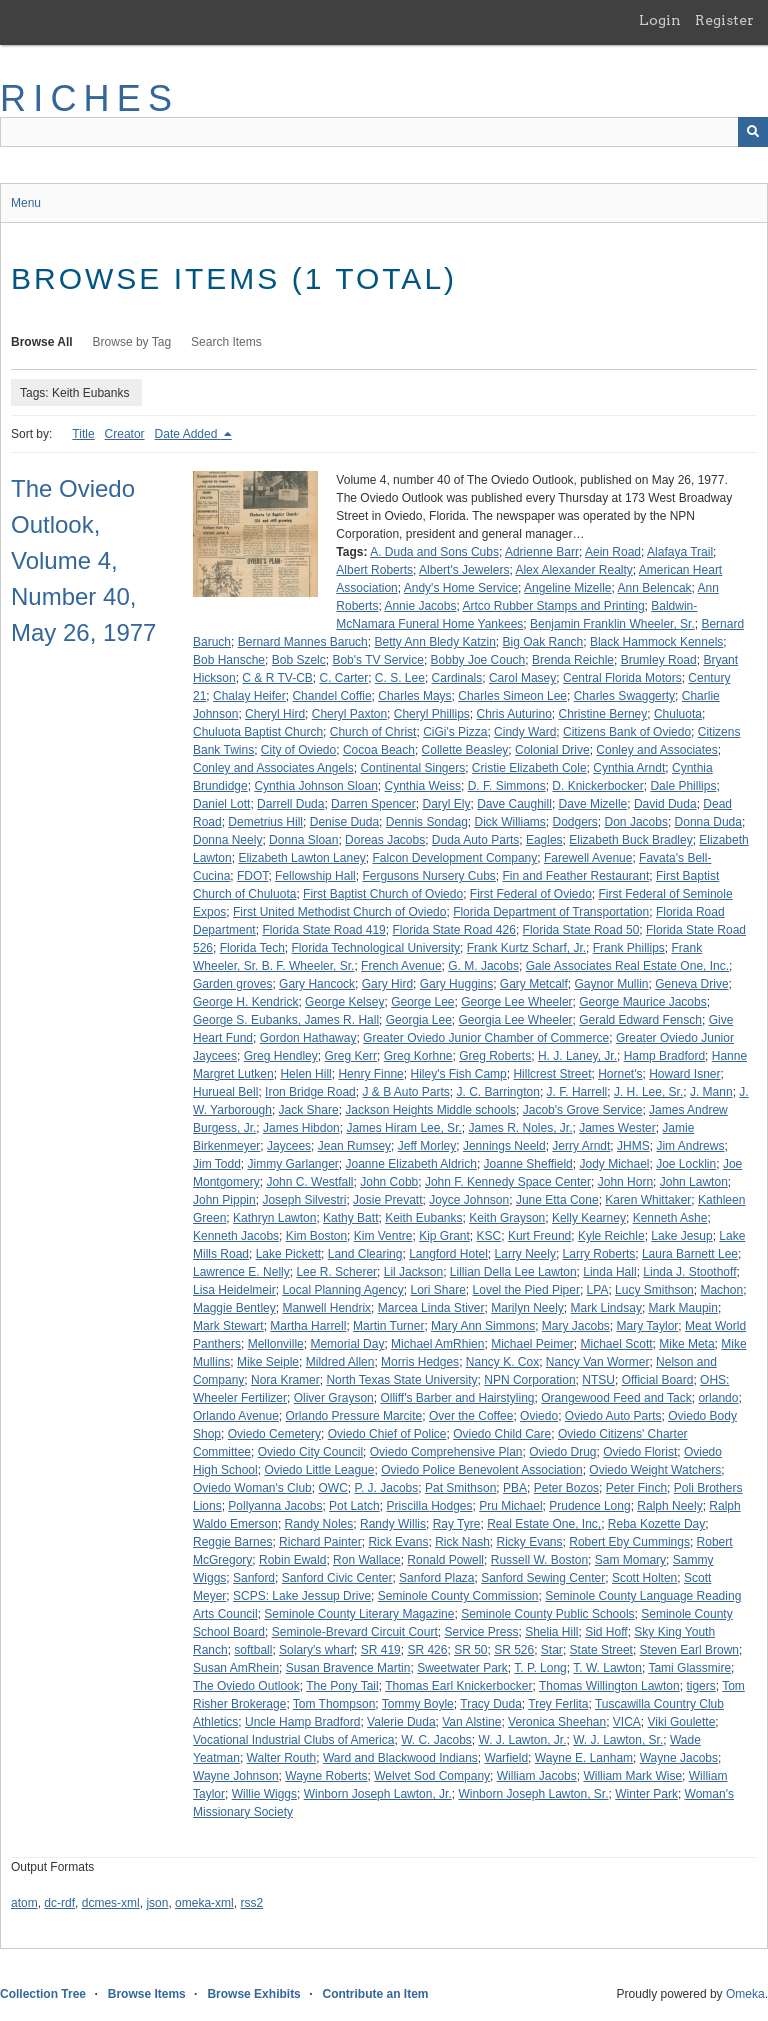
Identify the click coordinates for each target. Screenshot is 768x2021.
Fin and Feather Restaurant (575, 876)
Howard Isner (684, 1074)
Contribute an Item (375, 1994)
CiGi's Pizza (455, 732)
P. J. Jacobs (386, 1488)
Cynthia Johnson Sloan (315, 786)
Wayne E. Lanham (584, 1758)
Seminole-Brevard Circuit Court (355, 1632)
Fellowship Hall (315, 876)
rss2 (251, 1903)
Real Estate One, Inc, (544, 1524)
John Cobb (389, 1182)
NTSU (598, 1380)
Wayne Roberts (326, 1776)
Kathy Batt (350, 1218)
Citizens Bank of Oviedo (627, 732)
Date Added (188, 434)
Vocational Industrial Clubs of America (293, 1740)
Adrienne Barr (542, 552)
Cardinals (457, 678)
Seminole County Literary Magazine (359, 1614)
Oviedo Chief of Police (387, 1434)
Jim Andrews (690, 1146)
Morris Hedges (420, 1362)
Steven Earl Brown (689, 1650)
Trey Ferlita (558, 1704)
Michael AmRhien (437, 1344)
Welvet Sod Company (432, 1776)
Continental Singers (412, 768)
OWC (332, 1488)
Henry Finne (370, 1074)
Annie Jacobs (420, 606)
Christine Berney (603, 714)
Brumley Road (659, 660)
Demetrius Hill (265, 822)
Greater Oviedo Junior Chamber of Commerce (486, 1038)
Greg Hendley (281, 1056)
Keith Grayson (507, 1218)
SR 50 (470, 1650)
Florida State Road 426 (453, 930)
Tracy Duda (491, 1704)
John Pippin (224, 1200)
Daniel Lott (221, 804)
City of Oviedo (298, 750)
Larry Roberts (599, 1254)
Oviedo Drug (562, 1452)
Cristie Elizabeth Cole (529, 768)
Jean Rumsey (354, 1146)
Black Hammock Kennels (656, 642)
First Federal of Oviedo (531, 894)
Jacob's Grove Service (583, 1110)
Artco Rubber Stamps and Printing (553, 606)
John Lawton (694, 1182)
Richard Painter (320, 1542)
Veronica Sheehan (557, 1722)
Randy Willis (393, 1524)
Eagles (544, 840)
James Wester (617, 1128)
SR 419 (381, 1650)
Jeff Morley (427, 1146)
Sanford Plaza (436, 1578)
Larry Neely (525, 1254)
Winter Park (646, 1794)
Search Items (226, 342)
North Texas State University (401, 1380)
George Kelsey (344, 1002)
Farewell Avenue (588, 858)
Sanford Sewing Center (543, 1578)
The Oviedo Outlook (246, 1686)
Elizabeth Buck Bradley (630, 840)
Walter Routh (282, 1758)
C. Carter (344, 678)
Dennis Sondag (427, 822)
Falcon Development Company (454, 858)
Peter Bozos (566, 1488)
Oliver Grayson (334, 1398)
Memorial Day (347, 1344)
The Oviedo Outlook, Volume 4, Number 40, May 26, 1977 (83, 560)
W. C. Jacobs (436, 1740)
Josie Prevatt (387, 1200)
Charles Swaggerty (624, 696)
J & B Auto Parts (405, 1092)
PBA (515, 1488)
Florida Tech (252, 948)
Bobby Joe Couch (478, 660)
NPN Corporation (529, 1380)
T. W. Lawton (607, 1668)
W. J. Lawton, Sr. (618, 1740)
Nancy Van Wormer (598, 1362)
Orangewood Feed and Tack (616, 1398)
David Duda (665, 804)
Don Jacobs (636, 822)
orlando (718, 1398)
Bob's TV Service (377, 660)
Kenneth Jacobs (236, 1236)
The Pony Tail (342, 1686)
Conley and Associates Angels (273, 768)
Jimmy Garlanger (292, 1164)
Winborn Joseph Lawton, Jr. (378, 1794)
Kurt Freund (539, 1236)
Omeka (745, 1994)
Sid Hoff (606, 1632)
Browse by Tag (132, 342)
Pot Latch (354, 1506)
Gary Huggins (456, 984)
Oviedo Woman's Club (252, 1488)
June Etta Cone (557, 1200)
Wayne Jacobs (679, 1758)
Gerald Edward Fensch (640, 1020)
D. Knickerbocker (597, 786)
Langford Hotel (448, 1254)
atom (24, 1903)
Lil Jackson (413, 1272)
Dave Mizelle (593, 804)
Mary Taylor (648, 1326)
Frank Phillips (629, 948)
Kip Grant (444, 1236)
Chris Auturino (513, 714)
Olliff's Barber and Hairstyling (457, 1398)
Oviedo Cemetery (274, 1434)
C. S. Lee (400, 678)
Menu (26, 203)
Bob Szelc (299, 660)
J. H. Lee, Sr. (648, 1092)
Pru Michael (510, 1506)
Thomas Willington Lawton (609, 1686)
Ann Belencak (655, 588)
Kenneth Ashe (670, 1218)
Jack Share (309, 1110)
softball (253, 1650)
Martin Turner (388, 1326)
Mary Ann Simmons (483, 1326)
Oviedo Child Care (502, 1434)
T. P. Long (540, 1668)
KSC (489, 1236)
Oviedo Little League (319, 1470)
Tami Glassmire (689, 1668)
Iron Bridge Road (310, 1092)
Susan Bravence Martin (348, 1668)
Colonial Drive (552, 750)
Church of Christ (373, 732)
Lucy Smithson (654, 1290)
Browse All (42, 342)
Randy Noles (319, 1524)
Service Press (481, 1632)
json (157, 1903)
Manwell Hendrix (326, 1308)
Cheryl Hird (275, 714)
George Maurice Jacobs (642, 1002)
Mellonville (276, 1344)
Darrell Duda (290, 804)
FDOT (252, 876)
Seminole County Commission (458, 1596)
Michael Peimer (532, 1344)
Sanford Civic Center (337, 1578)
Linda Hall (609, 1272)
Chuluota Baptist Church (258, 732)
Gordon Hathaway (308, 1038)
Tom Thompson (334, 1704)
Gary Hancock (317, 984)
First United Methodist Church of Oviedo (339, 912)
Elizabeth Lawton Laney (301, 858)
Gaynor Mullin (612, 984)
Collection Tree (43, 1994)
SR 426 (427, 1650)
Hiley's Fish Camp (458, 1074)
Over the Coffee (471, 1416)
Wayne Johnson (236, 1776)
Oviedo (539, 1416)
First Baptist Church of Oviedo (383, 894)
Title (83, 434)
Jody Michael (614, 1164)
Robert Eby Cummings (629, 1542)
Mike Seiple (268, 1362)
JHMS (633, 1146)
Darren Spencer (373, 804)
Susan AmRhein (236, 1668)
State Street (601, 1650)
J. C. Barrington (498, 1092)
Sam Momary (630, 1560)
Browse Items (147, 1994)
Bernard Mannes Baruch (303, 642)
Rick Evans (398, 1542)
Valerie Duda (401, 1722)
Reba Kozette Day (656, 1524)
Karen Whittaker (648, 1200)
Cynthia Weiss (422, 786)
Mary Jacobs (576, 1326)
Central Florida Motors (622, 678)
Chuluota (678, 714)
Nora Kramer (285, 1380)
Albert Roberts (374, 570)
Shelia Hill (551, 1632)
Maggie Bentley (234, 1308)
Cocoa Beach (379, 750)
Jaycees (289, 1146)
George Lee (422, 1002)
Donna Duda (708, 822)
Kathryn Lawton (274, 1218)
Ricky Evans (530, 1542)
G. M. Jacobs (483, 966)
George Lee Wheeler (516, 1002)
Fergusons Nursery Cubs (428, 876)
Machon (721, 1290)
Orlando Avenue (236, 1416)
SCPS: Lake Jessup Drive (302, 1596)
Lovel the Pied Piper (526, 1290)
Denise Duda (344, 822)
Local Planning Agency (342, 1290)
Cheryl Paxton (349, 714)
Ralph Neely (669, 1506)
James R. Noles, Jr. (520, 1128)
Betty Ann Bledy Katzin (434, 642)
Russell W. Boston (539, 1560)
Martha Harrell (308, 1326)
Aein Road (613, 552)
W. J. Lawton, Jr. (522, 1740)
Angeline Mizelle (567, 588)
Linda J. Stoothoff (689, 1272)
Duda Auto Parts (475, 840)
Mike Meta (686, 1344)
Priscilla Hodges (429, 1506)
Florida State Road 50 (581, 930)
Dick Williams (510, 822)
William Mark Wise (632, 1776)
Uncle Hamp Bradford (302, 1722)
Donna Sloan (303, 840)
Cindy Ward (525, 732)
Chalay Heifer (249, 696)
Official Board (658, 1380)
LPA (598, 1290)
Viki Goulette (682, 1722)
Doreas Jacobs (385, 840)
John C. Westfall (309, 1182)
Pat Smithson (460, 1488)
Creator (125, 434)
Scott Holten (644, 1578)
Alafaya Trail (680, 552)
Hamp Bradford (664, 1056)
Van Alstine (471, 1722)
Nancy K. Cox (502, 1362)
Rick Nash (462, 1542)
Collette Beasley (465, 750)
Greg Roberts (495, 1056)
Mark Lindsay (606, 1308)
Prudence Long (589, 1506)
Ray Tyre (457, 1524)
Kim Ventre (383, 1236)
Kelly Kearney (589, 1218)
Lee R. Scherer (336, 1272)
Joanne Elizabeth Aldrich (411, 1164)
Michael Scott (617, 1344)
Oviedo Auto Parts (613, 1416)
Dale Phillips (683, 786)
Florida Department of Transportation (551, 912)
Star (552, 1650)
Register (724, 20)
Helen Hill (305, 1074)
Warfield (507, 1758)
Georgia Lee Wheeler (515, 1020)
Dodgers (575, 822)
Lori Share (437, 1290)
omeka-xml (204, 1903)
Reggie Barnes (232, 1542)
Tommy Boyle (418, 1704)
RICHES (89, 98)
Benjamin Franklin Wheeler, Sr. (612, 624)
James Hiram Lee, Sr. (403, 1128)
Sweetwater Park (462, 1668)
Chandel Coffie (331, 696)
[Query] (384, 132)
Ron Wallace (367, 1560)
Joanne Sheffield (528, 1164)
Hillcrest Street (552, 1074)
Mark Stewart (228, 1326)
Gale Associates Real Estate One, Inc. (627, 966)
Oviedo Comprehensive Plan (446, 1452)
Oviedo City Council (310, 1452)
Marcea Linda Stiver (431, 1308)
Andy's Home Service (461, 588)
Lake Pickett (288, 1254)
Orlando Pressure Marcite (354, 1416)
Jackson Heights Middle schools (430, 1110)
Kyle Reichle (611, 1236)
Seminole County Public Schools (547, 1614)
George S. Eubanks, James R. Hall (286, 1020)
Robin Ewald (292, 1560)
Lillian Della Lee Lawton (513, 1272)
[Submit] (753, 132)
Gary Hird (387, 984)
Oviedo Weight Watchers (655, 1470)
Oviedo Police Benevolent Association (481, 1470)
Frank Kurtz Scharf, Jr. (526, 948)
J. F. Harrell (577, 1092)
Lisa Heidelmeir (234, 1290)
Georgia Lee (419, 1020)
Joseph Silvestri (304, 1200)
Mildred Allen (340, 1362)
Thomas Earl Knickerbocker (458, 1686)
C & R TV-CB (277, 678)
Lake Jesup (681, 1236)
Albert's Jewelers (464, 570)
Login (660, 20)
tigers (700, 1686)
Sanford (254, 1578)
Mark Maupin (683, 1308)
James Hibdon (301, 1128)
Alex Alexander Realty (573, 570)
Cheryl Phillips (432, 714)
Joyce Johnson (469, 1200)
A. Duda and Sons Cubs (434, 552)
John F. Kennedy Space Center (508, 1182)
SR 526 (514, 1650)
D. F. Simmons (507, 786)
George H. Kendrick (245, 1002)
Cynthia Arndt (629, 768)
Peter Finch (636, 1488)
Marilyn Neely (527, 1308)
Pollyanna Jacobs (275, 1506)
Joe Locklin (686, 1164)
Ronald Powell (445, 1560)
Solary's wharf (316, 1650)
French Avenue (401, 966)
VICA (627, 1722)
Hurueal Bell (225, 1092)
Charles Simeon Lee (512, 696)
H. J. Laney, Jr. (577, 1056)
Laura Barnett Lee (690, 1254)
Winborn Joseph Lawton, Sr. (533, 1794)
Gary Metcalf (534, 984)
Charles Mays (414, 696)
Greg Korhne (418, 1056)
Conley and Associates (656, 750)
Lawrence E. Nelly (241, 1272)
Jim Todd (217, 1164)
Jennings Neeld (504, 1146)
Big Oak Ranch (543, 642)
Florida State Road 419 (323, 930)
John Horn (625, 1182)
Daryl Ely (446, 804)
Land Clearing (365, 1254)
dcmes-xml (111, 1903)
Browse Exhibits (253, 1994)
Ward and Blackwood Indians (400, 1758)
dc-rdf (59, 1903)
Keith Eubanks (423, 1218)
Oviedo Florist (640, 1452)
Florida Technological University (376, 948)
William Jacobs (537, 1776)
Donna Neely (227, 840)
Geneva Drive (691, 984)
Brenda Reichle (573, 660)
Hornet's (620, 1074)
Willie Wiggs (264, 1794)
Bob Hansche (229, 660)
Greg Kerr (350, 1056)
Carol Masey (522, 678)
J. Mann (711, 1092)
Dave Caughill (514, 804)
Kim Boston (316, 1236)
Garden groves (232, 984)
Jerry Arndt (581, 1146)
